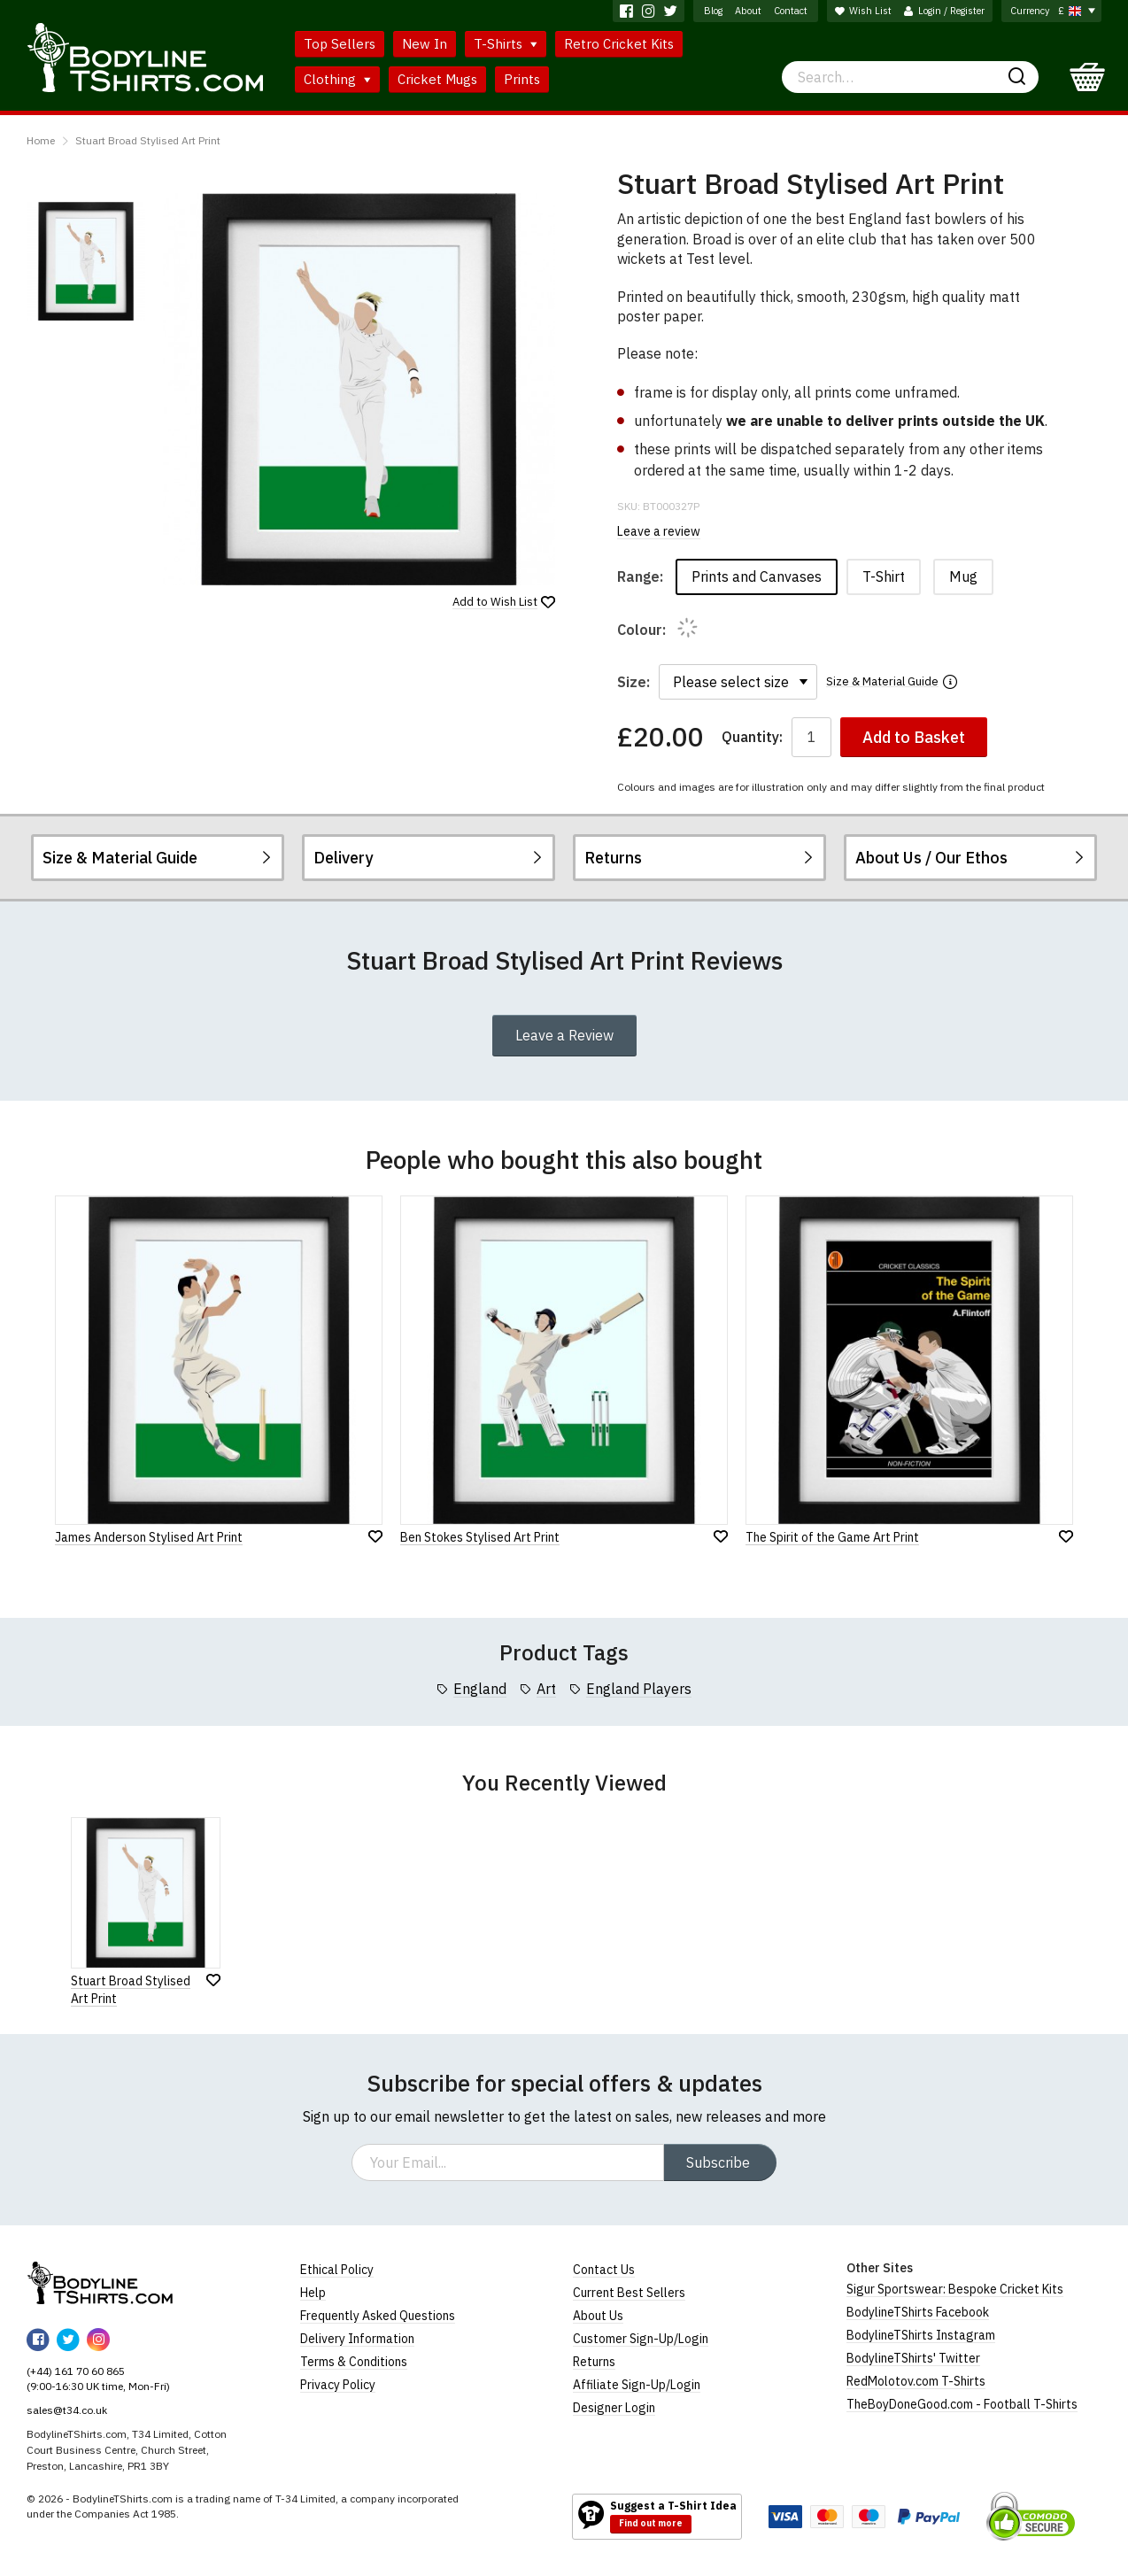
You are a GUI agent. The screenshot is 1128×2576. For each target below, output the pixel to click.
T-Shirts (505, 43)
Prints (522, 79)
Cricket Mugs (437, 79)
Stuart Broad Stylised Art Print (147, 140)
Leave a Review (564, 1035)
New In (424, 43)
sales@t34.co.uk (67, 2410)
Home (41, 140)
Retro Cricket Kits (619, 43)
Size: (633, 682)
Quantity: (752, 737)
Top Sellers (339, 43)
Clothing (337, 79)
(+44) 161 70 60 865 (76, 2371)
